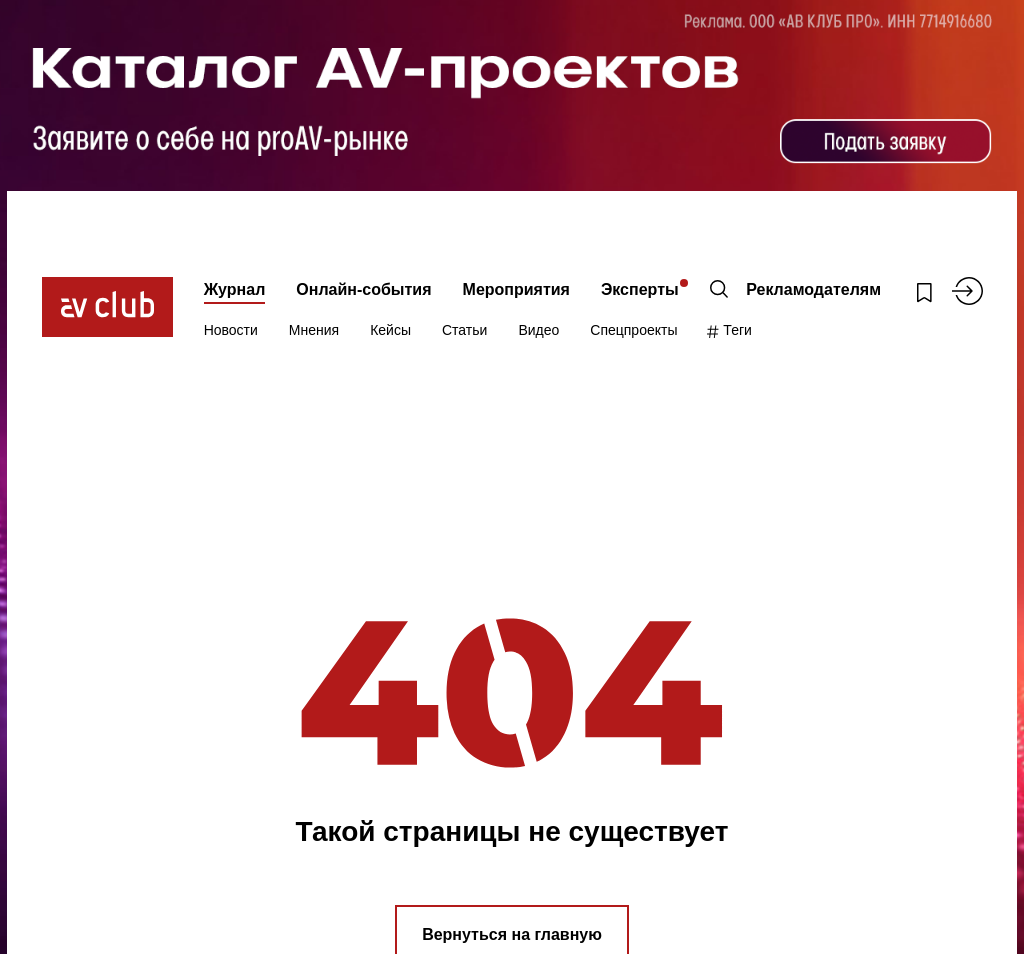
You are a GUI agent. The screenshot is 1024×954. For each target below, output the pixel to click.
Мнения (314, 330)
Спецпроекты (633, 330)
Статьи (464, 330)
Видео (538, 330)
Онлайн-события (363, 289)
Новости (231, 330)
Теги (729, 330)
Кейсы (390, 330)
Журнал (235, 289)
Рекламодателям (813, 289)
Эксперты (640, 289)
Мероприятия (516, 289)
